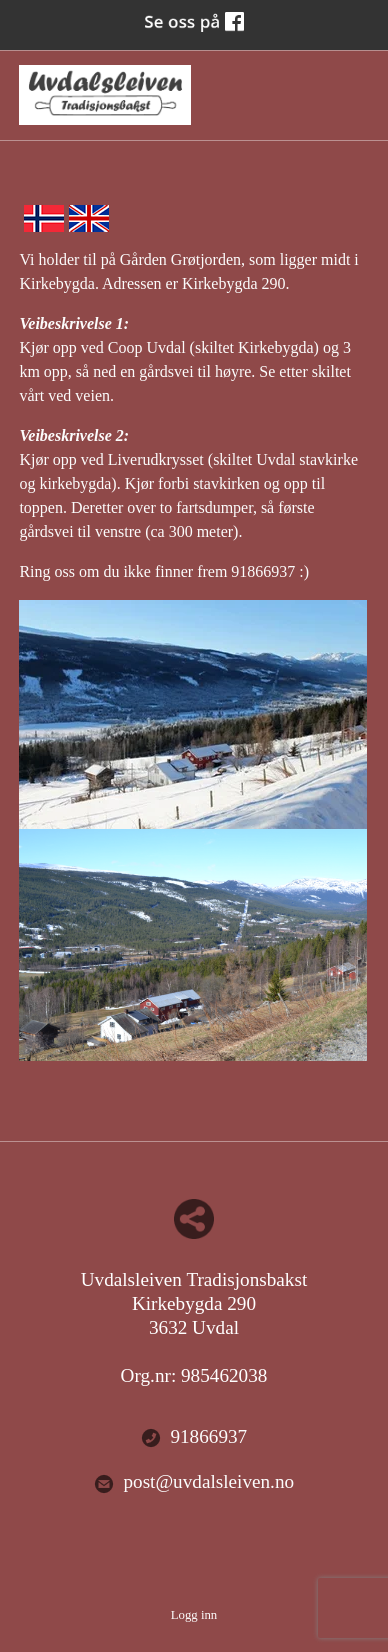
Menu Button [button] (351, 85)
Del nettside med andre (194, 1219)
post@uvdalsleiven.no (194, 1482)
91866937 (194, 1437)
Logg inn (194, 1615)
